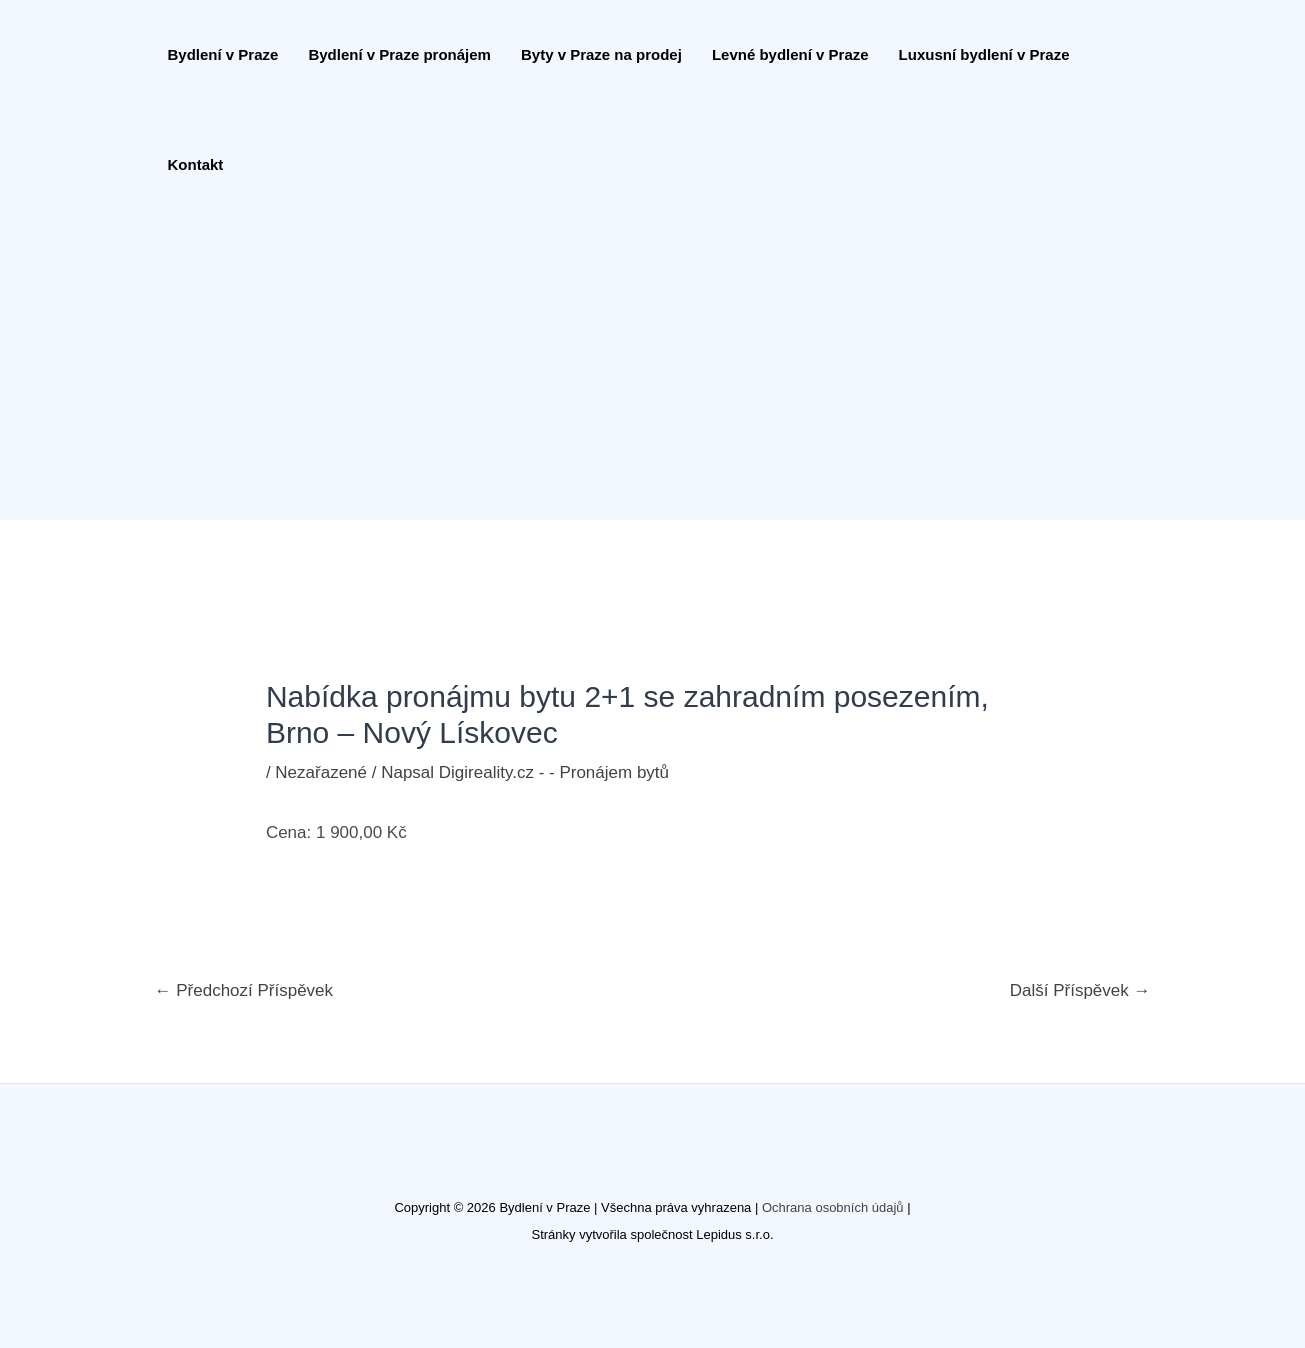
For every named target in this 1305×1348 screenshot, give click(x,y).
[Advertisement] (643, 370)
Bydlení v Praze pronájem (399, 54)
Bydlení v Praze (223, 54)
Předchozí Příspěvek (244, 990)
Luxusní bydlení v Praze (984, 54)
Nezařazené (321, 772)
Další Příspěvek (1080, 990)
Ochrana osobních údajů (833, 1207)
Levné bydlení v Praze (790, 54)
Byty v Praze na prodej (601, 54)
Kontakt (196, 164)
